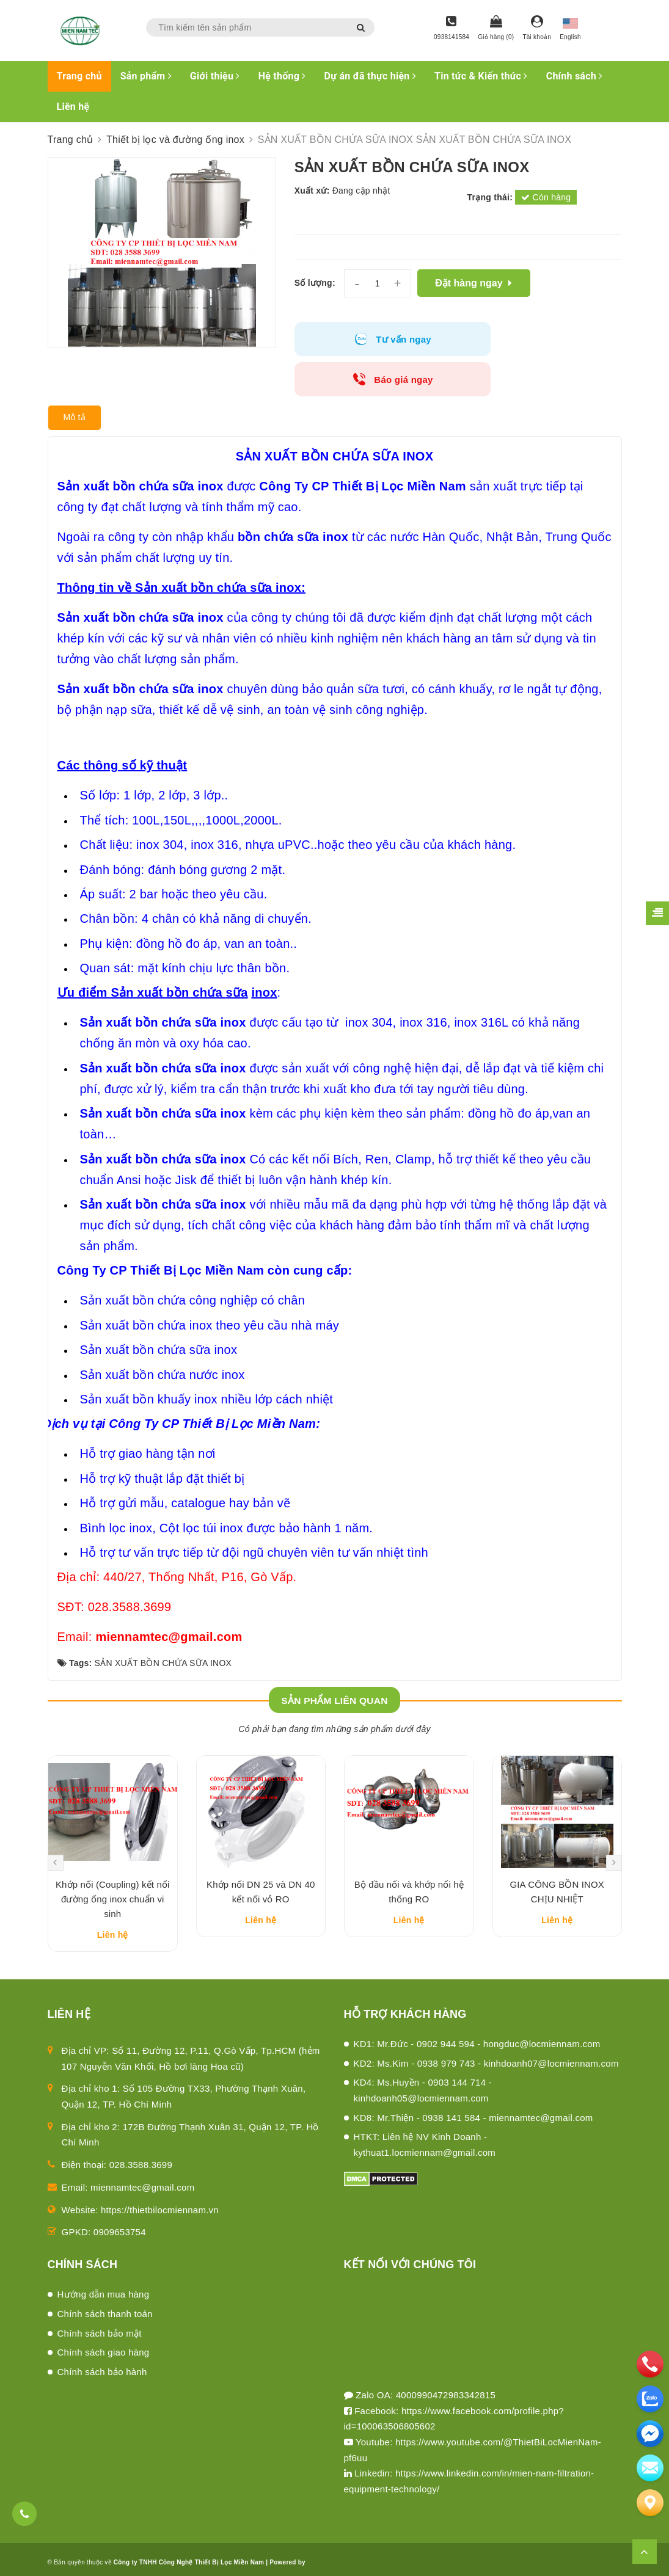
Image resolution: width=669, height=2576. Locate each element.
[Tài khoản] (536, 28)
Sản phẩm (146, 76)
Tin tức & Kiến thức (481, 76)
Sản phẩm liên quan (334, 1660)
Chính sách (574, 76)
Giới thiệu (215, 76)
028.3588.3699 (140, 2134)
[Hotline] (451, 28)
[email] (650, 2433)
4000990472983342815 (445, 2364)
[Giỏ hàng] (496, 28)
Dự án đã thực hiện (370, 76)
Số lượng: (314, 283)
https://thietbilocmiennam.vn (160, 2179)
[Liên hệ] (650, 2502)
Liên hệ (73, 106)
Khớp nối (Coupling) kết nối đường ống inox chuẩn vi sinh (113, 1868)
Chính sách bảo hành (102, 2341)
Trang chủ (79, 76)
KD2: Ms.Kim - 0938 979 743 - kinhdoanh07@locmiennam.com (486, 2033)
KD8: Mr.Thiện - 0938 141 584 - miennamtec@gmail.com (473, 2087)
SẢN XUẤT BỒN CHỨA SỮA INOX (163, 1623)
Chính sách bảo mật (99, 2303)
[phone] (650, 2364)
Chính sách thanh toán (105, 2283)
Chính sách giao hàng (103, 2321)
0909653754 (119, 2201)
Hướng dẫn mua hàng (103, 2263)
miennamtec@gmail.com (142, 2157)
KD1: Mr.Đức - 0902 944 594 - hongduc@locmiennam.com (477, 2013)
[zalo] (650, 2398)
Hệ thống (282, 76)
